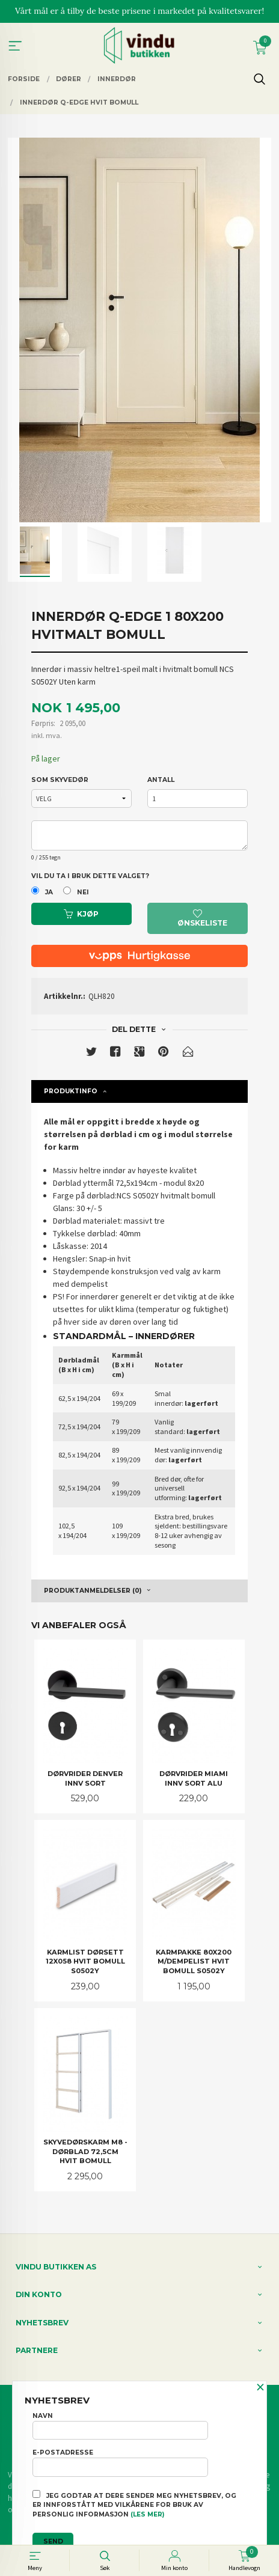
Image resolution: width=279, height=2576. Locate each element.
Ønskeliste (202, 918)
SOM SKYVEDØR (59, 780)
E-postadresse (120, 2462)
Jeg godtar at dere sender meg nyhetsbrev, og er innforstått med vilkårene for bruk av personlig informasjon (134, 2504)
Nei (83, 892)
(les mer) (147, 2514)
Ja (49, 892)
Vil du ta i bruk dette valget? (90, 876)
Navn (120, 2426)
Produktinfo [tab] (70, 1091)
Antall (160, 780)
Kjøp (81, 913)
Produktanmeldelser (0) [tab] (92, 1591)
